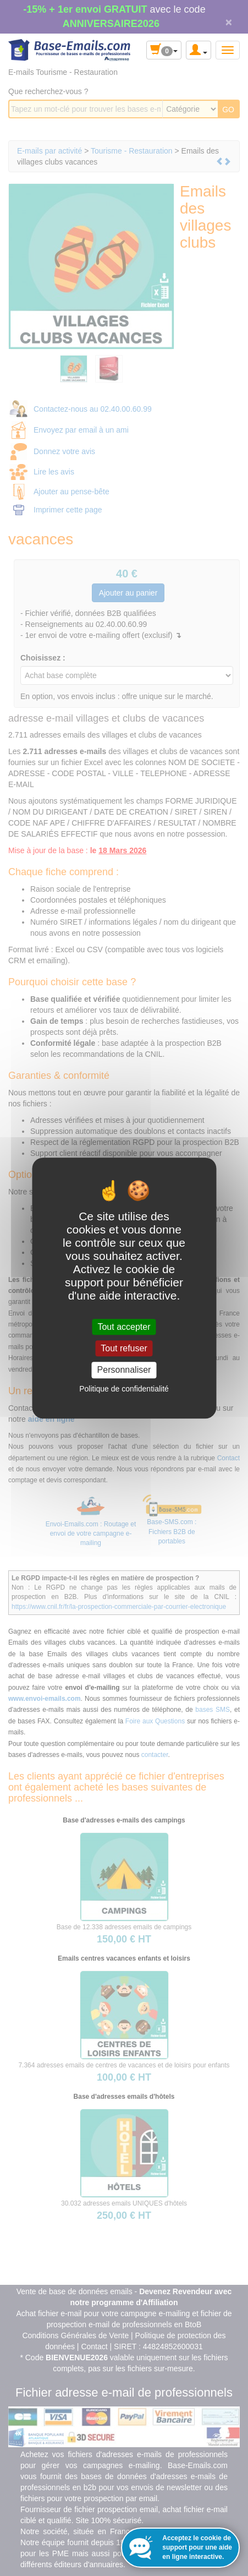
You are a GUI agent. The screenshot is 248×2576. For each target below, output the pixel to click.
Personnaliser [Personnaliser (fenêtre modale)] (124, 1370)
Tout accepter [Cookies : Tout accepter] (123, 1326)
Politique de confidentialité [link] (124, 1388)
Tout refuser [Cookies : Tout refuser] (124, 1348)
